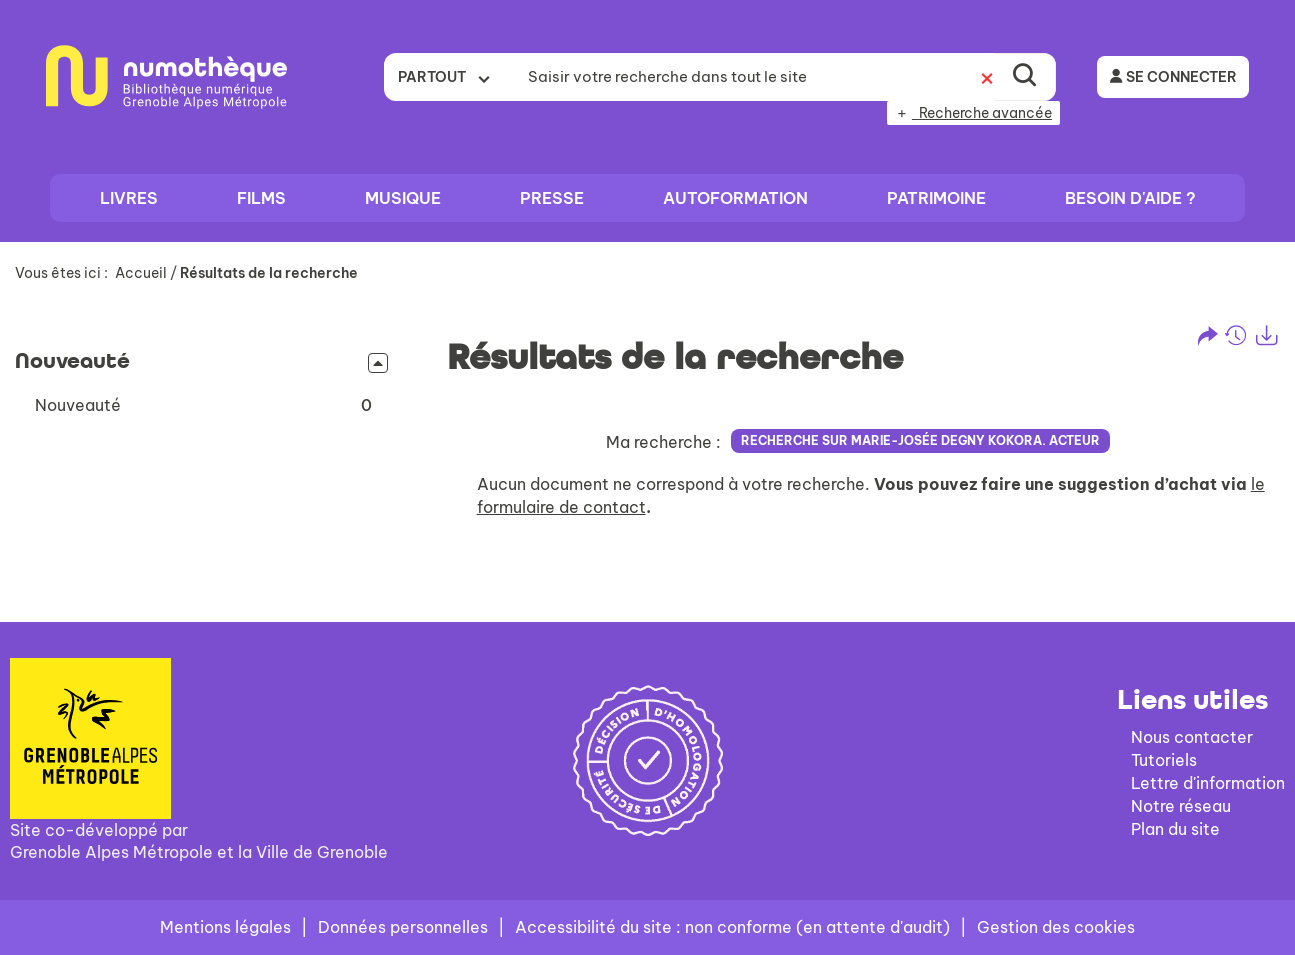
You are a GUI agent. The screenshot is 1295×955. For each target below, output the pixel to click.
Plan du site (1175, 829)
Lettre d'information (1208, 783)
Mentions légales (225, 927)
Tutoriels (1164, 760)
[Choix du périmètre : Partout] (450, 77)
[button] (203, 405)
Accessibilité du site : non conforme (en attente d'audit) (732, 927)
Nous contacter (1192, 737)
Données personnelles (403, 927)
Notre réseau (1181, 806)
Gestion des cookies (1056, 927)
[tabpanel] (647, 428)
